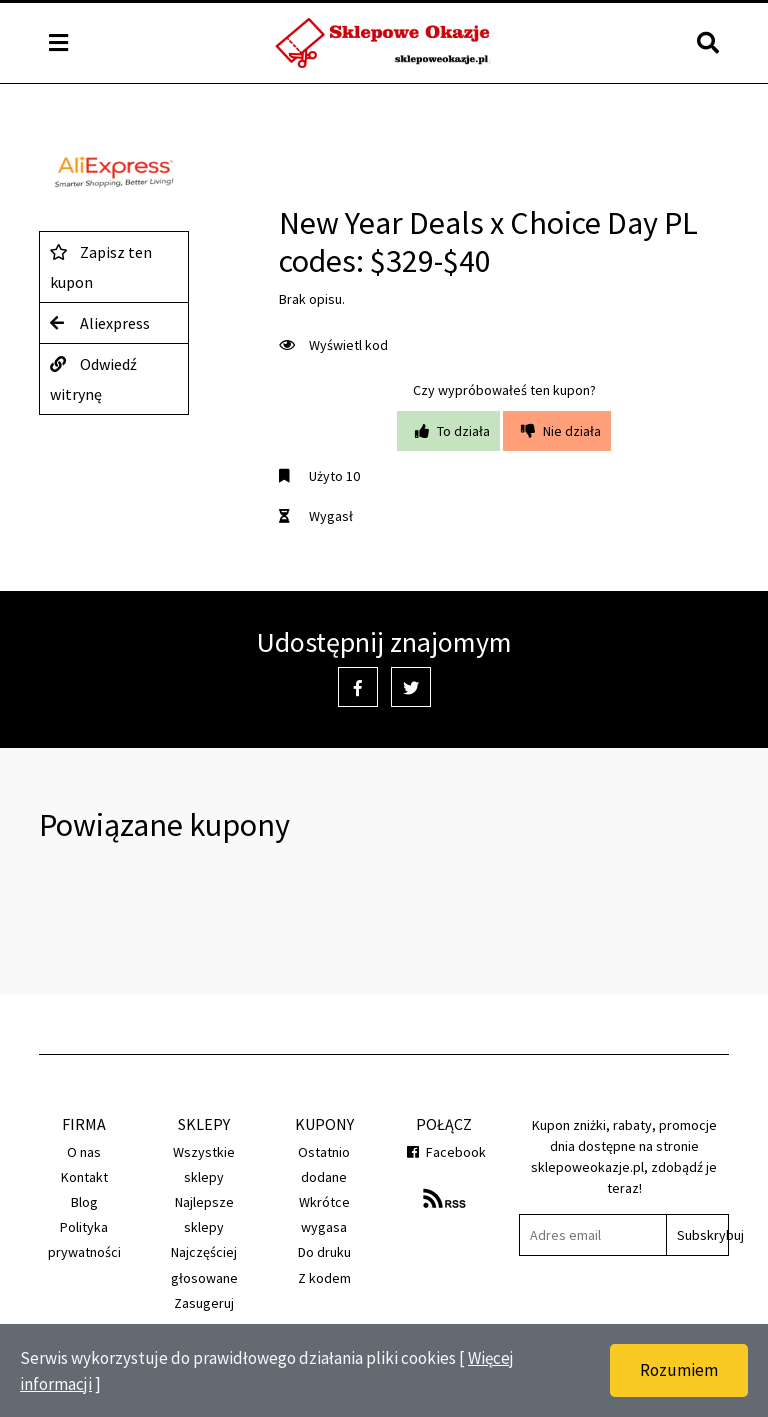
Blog (84, 1202)
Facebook (444, 1152)
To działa (448, 431)
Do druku (324, 1252)
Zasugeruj (204, 1303)
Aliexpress (100, 323)
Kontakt (84, 1177)
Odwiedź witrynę (93, 376)
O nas (84, 1152)
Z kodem (324, 1278)
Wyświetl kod (333, 345)
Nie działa (557, 431)
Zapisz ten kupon (101, 264)
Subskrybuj (702, 1235)
